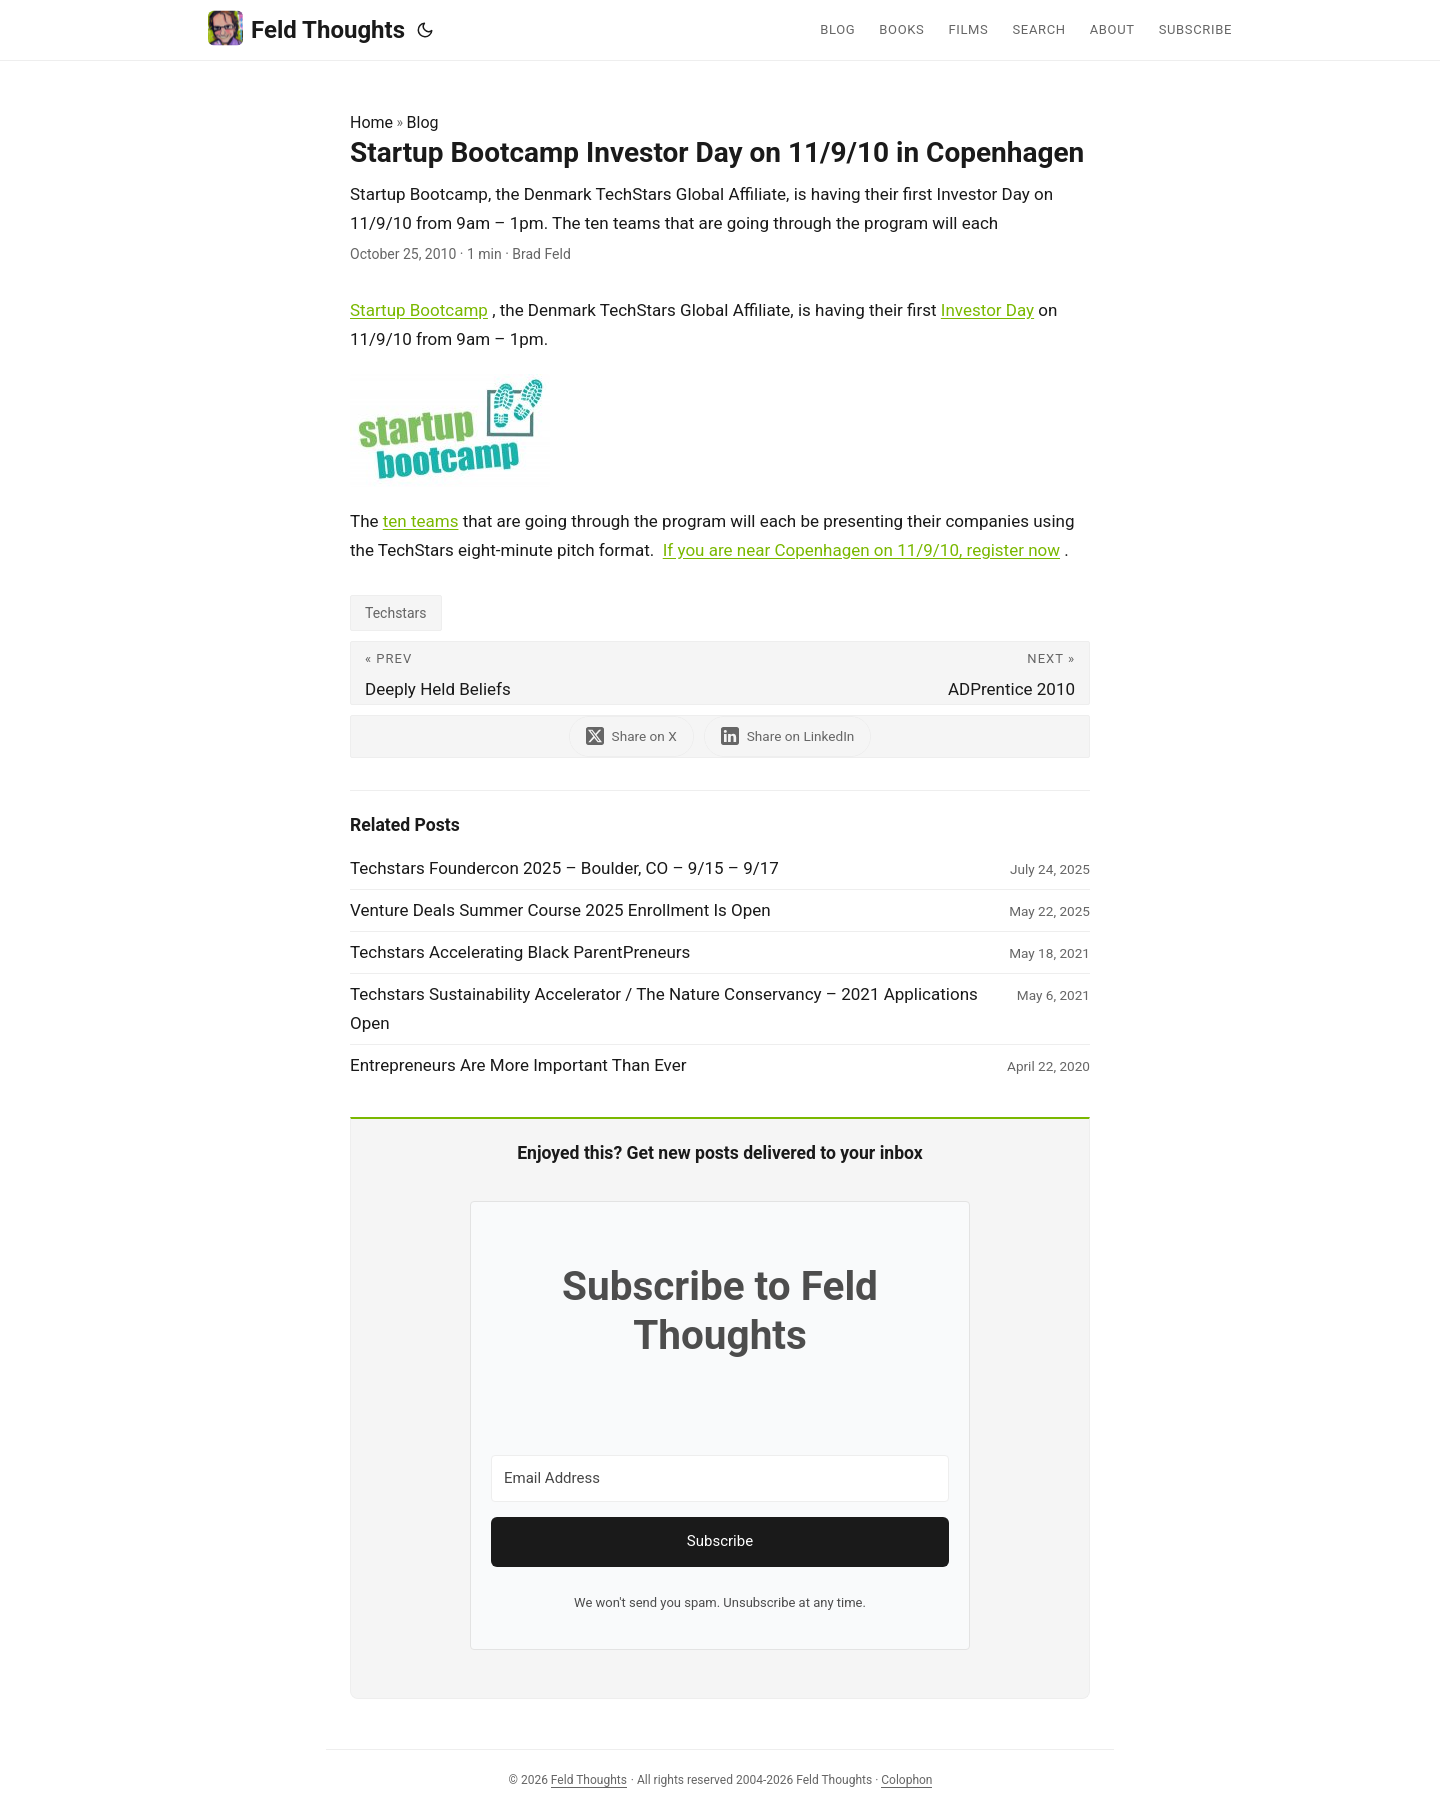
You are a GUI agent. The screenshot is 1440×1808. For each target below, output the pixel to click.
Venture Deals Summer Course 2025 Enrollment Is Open (560, 910)
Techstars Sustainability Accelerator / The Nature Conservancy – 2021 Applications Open (664, 1008)
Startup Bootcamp (419, 310)
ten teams (421, 521)
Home (371, 122)
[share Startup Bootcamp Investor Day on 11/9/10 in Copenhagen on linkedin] (788, 736)
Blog (423, 122)
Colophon (906, 1780)
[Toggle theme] (425, 30)
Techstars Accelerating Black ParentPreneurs (520, 952)
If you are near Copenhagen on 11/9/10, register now (861, 550)
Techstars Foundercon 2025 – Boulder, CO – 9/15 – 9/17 (564, 868)
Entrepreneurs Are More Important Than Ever (518, 1065)
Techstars (396, 613)
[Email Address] (720, 1478)
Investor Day (987, 310)
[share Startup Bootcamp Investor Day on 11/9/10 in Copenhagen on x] (631, 736)
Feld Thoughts (306, 28)
